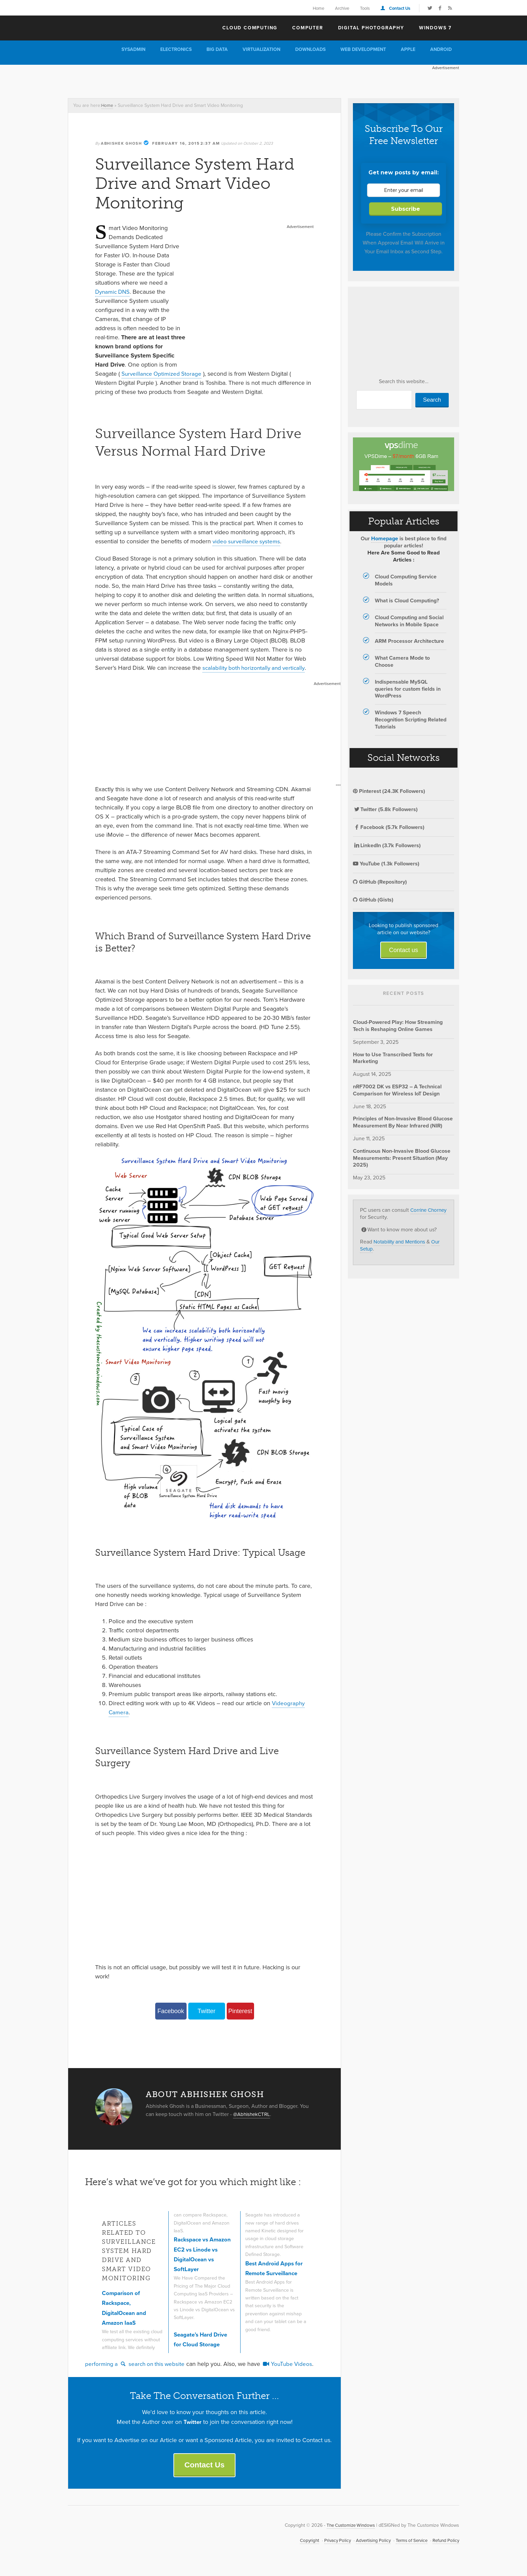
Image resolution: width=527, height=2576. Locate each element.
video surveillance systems (248, 541)
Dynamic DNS (114, 291)
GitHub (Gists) (373, 900)
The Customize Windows (106, 27)
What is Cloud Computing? (407, 600)
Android (441, 49)
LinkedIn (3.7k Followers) (387, 845)
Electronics (176, 49)
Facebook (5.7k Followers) (388, 827)
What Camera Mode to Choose (402, 661)
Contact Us (399, 8)
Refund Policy (445, 2548)
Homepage (384, 538)
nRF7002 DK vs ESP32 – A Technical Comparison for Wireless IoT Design (397, 1090)
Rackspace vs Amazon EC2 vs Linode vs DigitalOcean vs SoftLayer (196, 2259)
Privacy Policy (329, 2548)
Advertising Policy (367, 2548)
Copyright (300, 2548)
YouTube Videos (292, 2370)
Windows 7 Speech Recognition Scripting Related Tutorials (410, 720)
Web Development (363, 49)
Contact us (403, 950)
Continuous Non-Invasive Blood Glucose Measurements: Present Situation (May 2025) (401, 1158)
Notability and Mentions (401, 1242)
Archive (342, 8)
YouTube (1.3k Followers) (386, 863)
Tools (365, 8)
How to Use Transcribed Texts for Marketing (393, 1058)
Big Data (217, 49)
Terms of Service (408, 2548)
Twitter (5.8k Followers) (385, 809)
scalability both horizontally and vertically (255, 667)
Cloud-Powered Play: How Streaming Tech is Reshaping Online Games (398, 1025)
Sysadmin (133, 49)
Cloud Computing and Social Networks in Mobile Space (409, 620)
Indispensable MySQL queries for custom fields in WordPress (408, 689)
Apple (408, 49)
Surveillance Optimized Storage (163, 373)
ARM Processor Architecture (409, 641)
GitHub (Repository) (380, 882)
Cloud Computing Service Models (406, 580)
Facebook (170, 2011)
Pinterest (240, 2011)
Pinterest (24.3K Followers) (389, 791)
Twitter (206, 2011)
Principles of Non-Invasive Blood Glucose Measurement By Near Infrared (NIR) (403, 1122)
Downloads (310, 49)
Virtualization (261, 49)
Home (318, 8)
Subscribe (405, 209)
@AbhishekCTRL (253, 2114)
